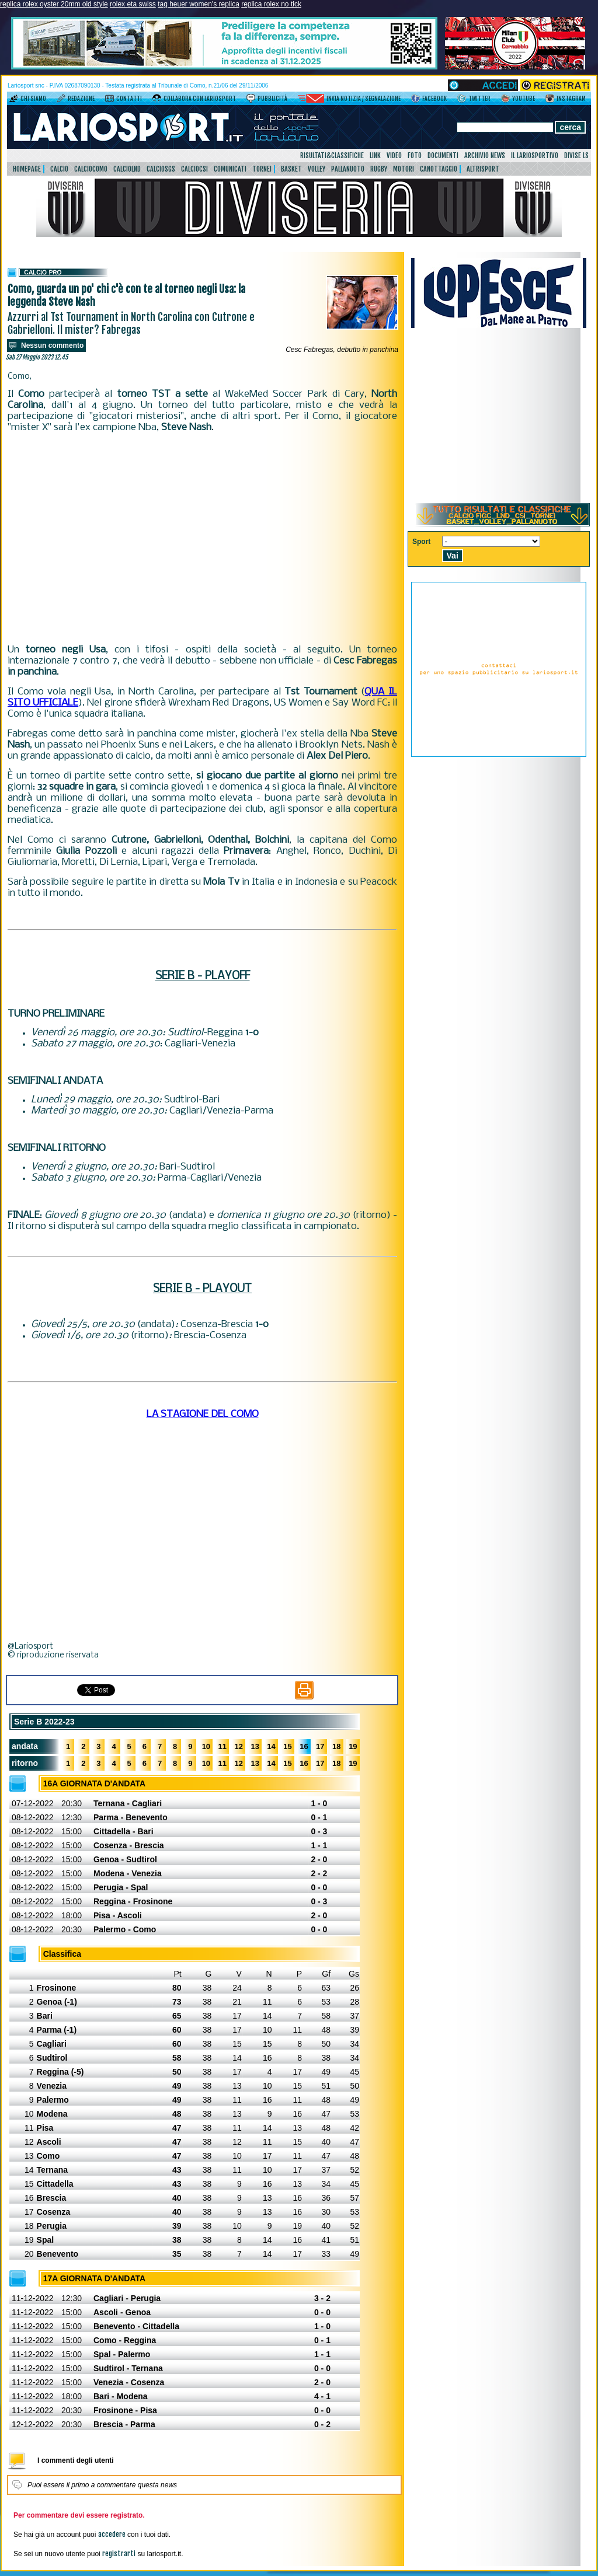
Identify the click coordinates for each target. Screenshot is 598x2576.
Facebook (434, 98)
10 (206, 1746)
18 (336, 1746)
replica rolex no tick (271, 4)
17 (320, 1746)
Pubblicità (272, 98)
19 (353, 1746)
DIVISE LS (576, 155)
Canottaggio (438, 169)
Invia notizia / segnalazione (363, 98)
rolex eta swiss (133, 4)
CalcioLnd (127, 169)
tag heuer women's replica (198, 4)
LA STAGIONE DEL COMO (203, 1414)
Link (375, 155)
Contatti (129, 98)
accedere (112, 2534)
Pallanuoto (347, 169)
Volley (316, 169)
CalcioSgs (161, 169)
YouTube (523, 98)
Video (394, 155)
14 (271, 1746)
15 (287, 1746)
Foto (415, 155)
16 (304, 1746)
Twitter (479, 98)
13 (255, 1746)
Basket (291, 169)
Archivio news (484, 155)
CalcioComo (90, 169)
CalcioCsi (194, 169)
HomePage (27, 169)
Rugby (378, 169)
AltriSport (483, 169)
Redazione (81, 98)
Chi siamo (33, 98)
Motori (403, 169)
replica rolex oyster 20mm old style (54, 4)
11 (222, 1746)
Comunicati (230, 169)
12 (238, 1746)
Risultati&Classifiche (332, 155)
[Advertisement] (202, 538)
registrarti (118, 2553)
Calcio (59, 169)
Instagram (571, 98)
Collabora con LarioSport (200, 98)
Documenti (442, 155)
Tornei (262, 169)
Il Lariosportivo (534, 155)
